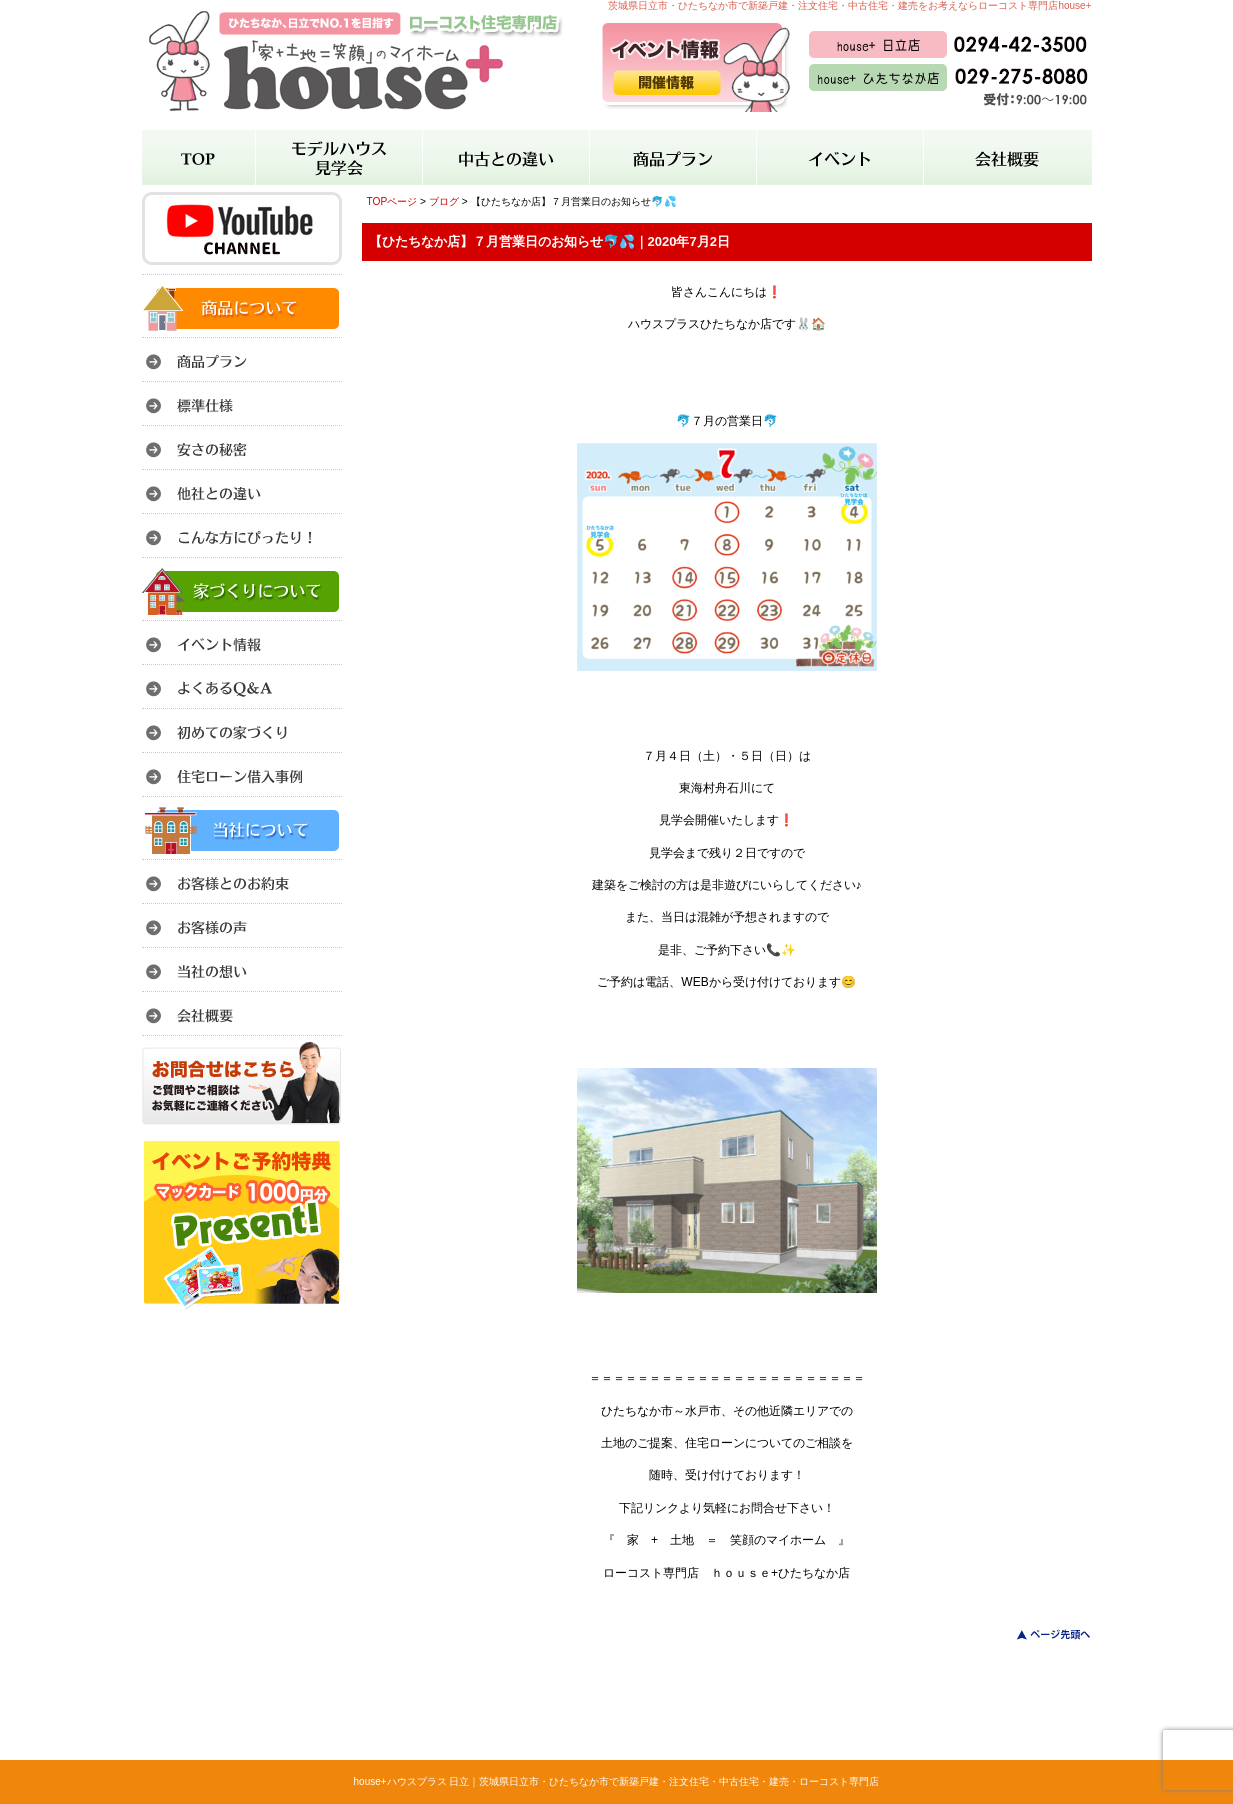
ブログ (444, 201)
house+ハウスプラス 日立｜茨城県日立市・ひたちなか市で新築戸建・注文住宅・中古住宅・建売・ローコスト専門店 (617, 1781)
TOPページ (392, 201)
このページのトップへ (1041, 1634)
